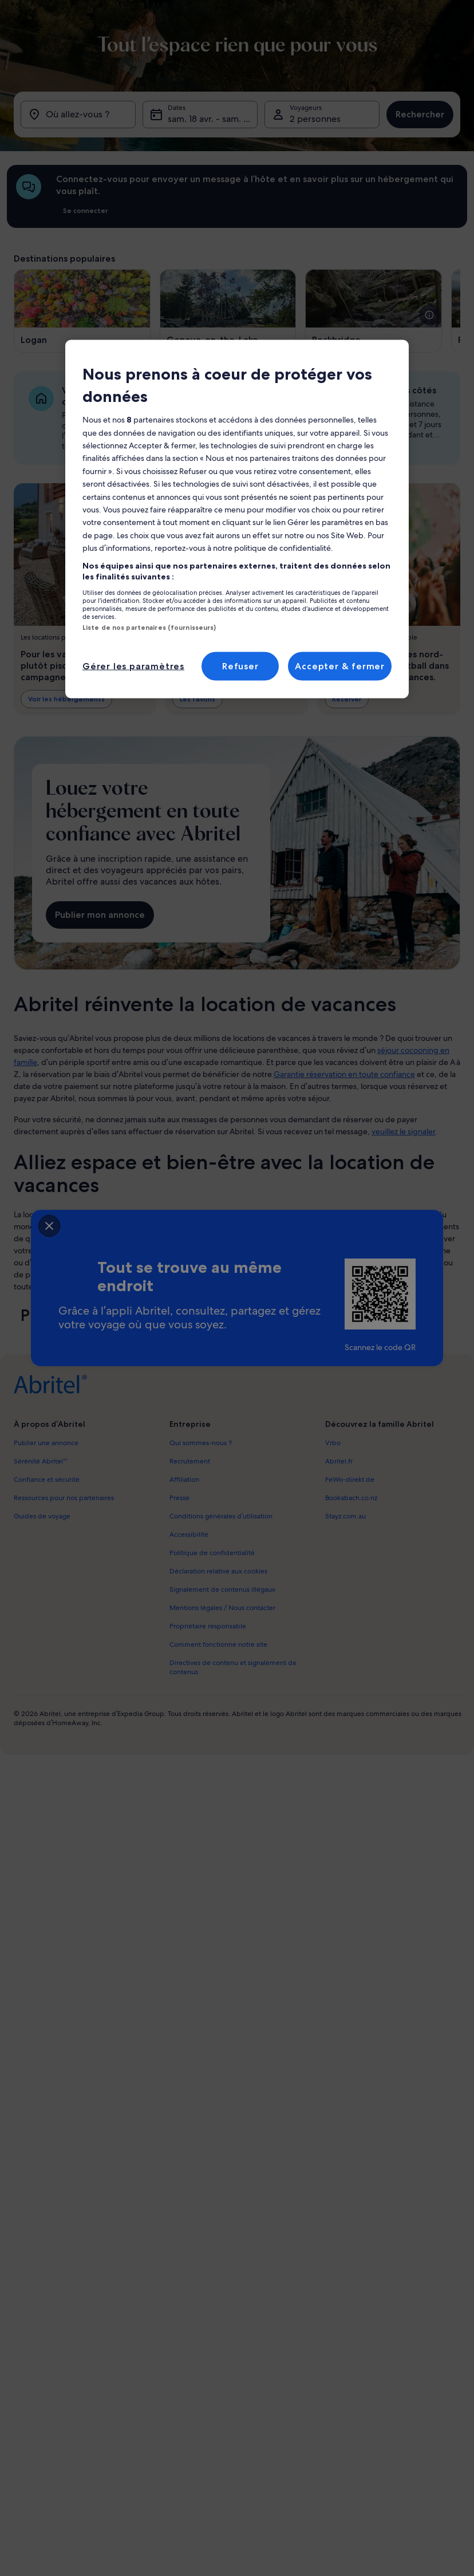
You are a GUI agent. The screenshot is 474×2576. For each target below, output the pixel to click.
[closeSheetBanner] (49, 1226)
